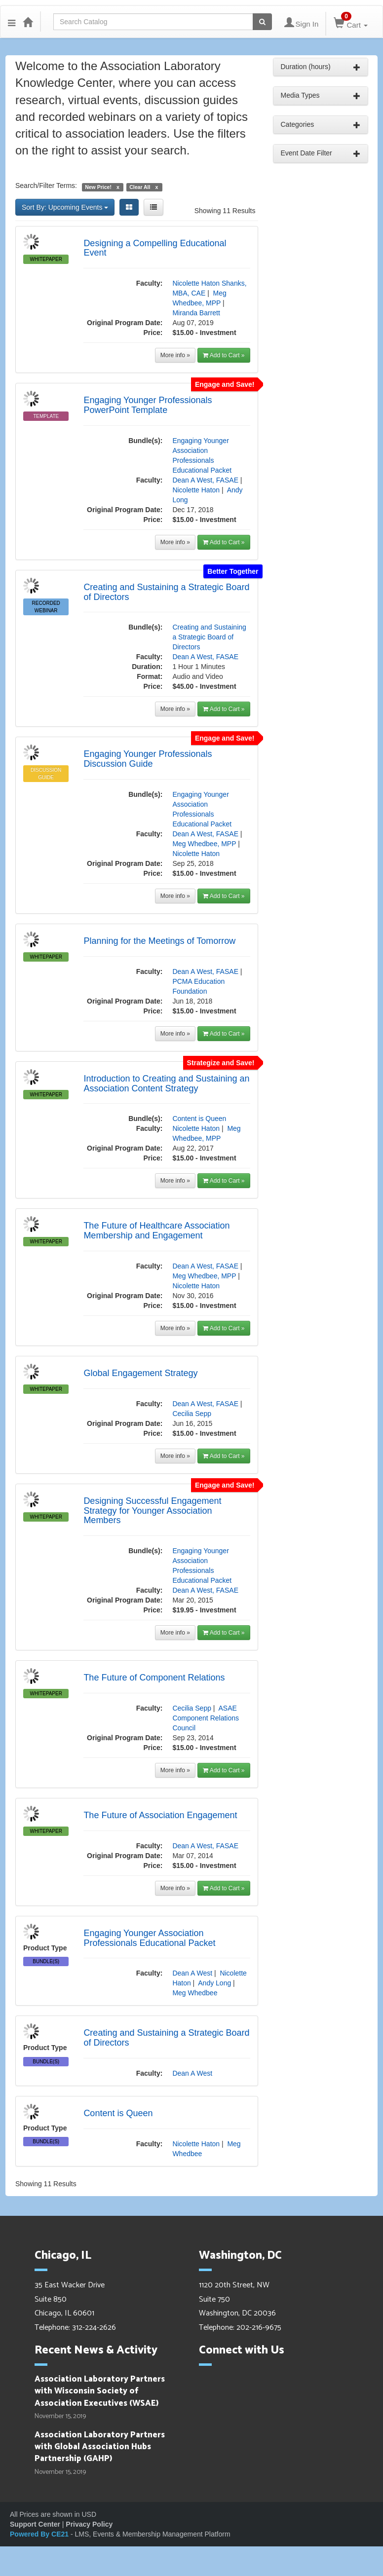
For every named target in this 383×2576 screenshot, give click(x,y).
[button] (11, 21)
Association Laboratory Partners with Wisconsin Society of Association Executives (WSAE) (100, 2391)
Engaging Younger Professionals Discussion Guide (147, 759)
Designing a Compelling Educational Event (154, 248)
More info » (175, 355)
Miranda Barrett (196, 313)
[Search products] (262, 21)
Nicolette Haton (196, 490)
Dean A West (192, 1973)
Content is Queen (199, 1118)
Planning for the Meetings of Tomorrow (159, 941)
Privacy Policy (89, 2524)
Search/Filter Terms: (46, 185)
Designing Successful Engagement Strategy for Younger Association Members (152, 1511)
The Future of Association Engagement (160, 1815)
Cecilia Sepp (191, 1414)
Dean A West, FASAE (205, 480)
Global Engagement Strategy (140, 1373)
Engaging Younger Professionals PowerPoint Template (147, 405)
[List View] (153, 207)
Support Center (35, 2524)
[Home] (27, 21)
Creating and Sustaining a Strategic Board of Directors (166, 592)
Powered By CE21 (40, 2534)
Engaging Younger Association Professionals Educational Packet (149, 1938)
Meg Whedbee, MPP (204, 844)
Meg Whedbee (194, 1993)
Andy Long (214, 1983)
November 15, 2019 (60, 2417)
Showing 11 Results (225, 211)
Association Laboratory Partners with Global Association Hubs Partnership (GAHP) (100, 2447)
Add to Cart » (224, 355)
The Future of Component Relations (154, 1677)
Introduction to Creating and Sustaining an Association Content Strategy (166, 1083)
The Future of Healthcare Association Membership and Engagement (156, 1230)
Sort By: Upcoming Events (65, 207)
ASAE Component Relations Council (205, 1718)
